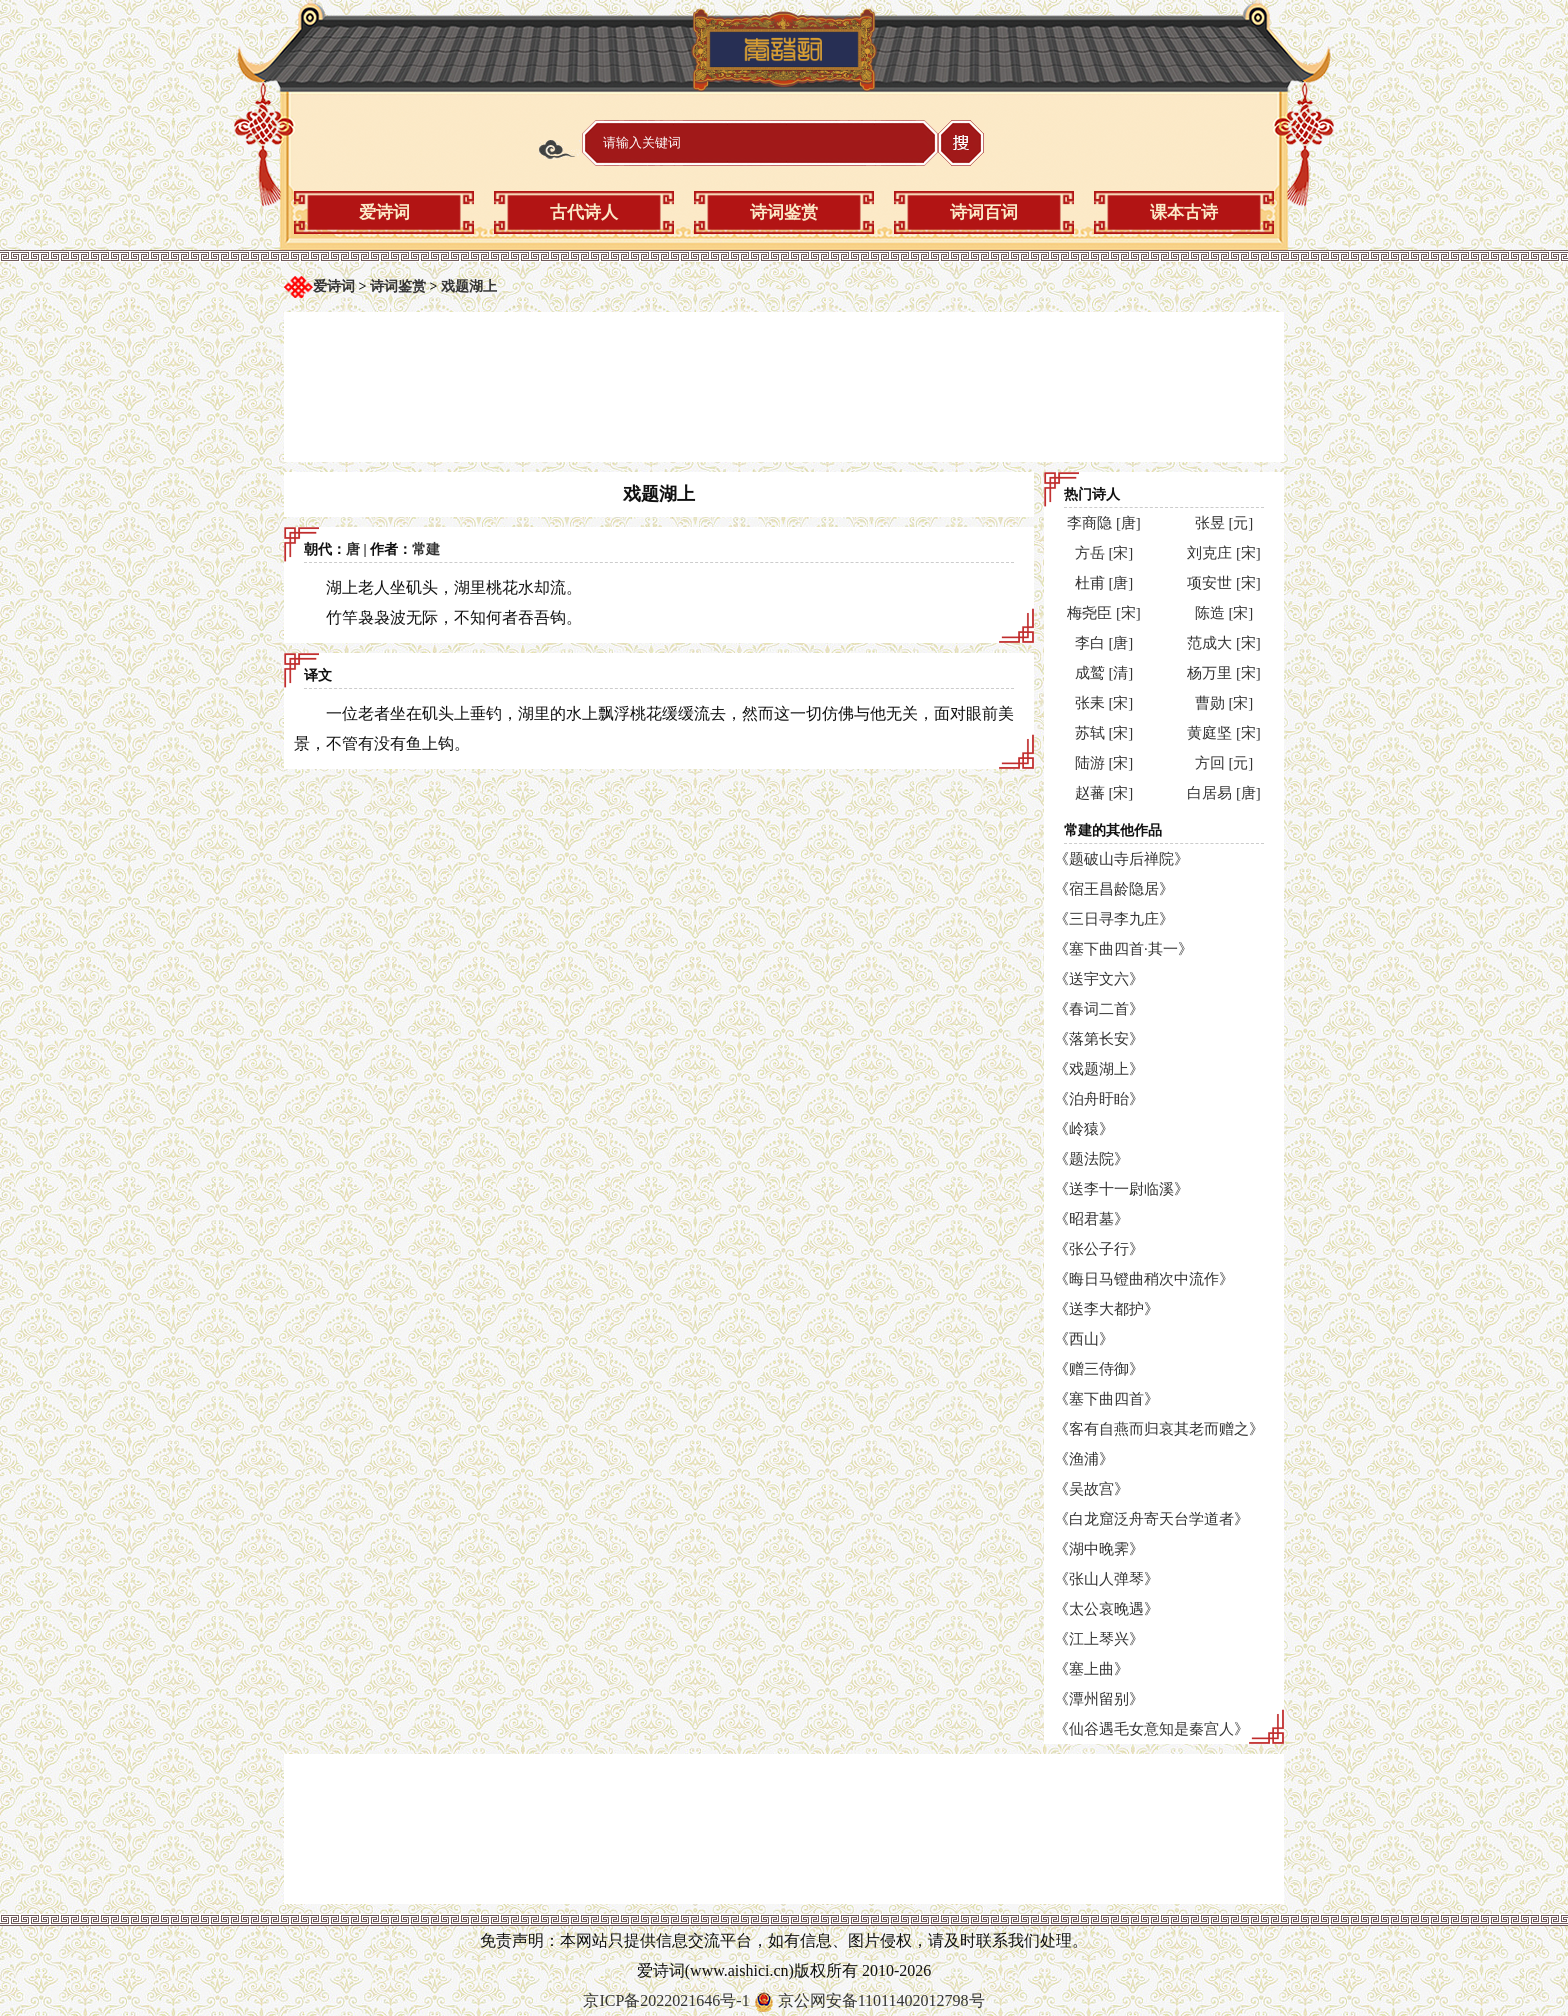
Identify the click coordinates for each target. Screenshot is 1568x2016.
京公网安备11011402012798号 (881, 2000)
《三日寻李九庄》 (1114, 919)
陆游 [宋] (1104, 763)
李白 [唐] (1104, 643)
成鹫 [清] (1104, 673)
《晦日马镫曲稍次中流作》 (1144, 1279)
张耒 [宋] (1104, 703)
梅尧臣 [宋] (1104, 613)
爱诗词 (384, 212)
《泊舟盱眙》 (1099, 1099)
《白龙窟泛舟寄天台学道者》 (1151, 1519)
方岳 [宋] (1104, 553)
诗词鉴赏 (784, 212)
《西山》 (1084, 1339)
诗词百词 (984, 212)
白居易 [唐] (1224, 793)
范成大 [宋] (1224, 643)
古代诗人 (584, 212)
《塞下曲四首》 (1106, 1399)
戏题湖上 (469, 286)
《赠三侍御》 (1099, 1369)
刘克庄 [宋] (1224, 553)
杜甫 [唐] (1104, 583)
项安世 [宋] (1224, 583)
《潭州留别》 (1099, 1699)
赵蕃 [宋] (1104, 793)
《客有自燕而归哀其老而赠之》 (1159, 1429)
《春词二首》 (1099, 1009)
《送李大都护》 (1106, 1309)
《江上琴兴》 (1099, 1639)
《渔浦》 (1084, 1459)
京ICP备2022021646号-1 (666, 2000)
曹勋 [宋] (1224, 703)
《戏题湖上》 (1099, 1069)
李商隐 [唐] (1104, 523)
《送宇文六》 (1099, 979)
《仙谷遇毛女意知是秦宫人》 (1151, 1729)
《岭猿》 (1084, 1129)
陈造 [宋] (1224, 613)
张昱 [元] (1224, 523)
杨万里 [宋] (1224, 673)
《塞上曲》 (1091, 1669)
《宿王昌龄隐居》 (1114, 889)
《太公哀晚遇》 (1106, 1609)
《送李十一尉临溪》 (1121, 1189)
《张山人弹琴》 (1106, 1579)
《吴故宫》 (1091, 1489)
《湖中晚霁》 (1099, 1549)
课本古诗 (1184, 212)
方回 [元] (1224, 763)
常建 (426, 549)
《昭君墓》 (1091, 1219)
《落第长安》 (1099, 1039)
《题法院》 (1091, 1159)
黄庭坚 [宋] (1224, 733)
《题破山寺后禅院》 (1121, 859)
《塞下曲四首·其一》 (1123, 949)
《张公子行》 (1099, 1249)
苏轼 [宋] (1104, 733)
